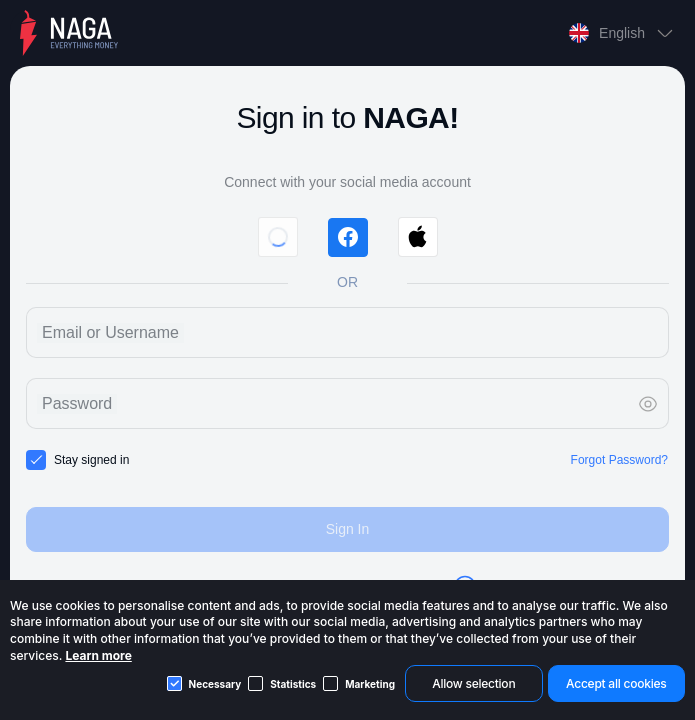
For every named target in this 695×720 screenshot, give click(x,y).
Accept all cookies (616, 683)
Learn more (98, 655)
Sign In (348, 529)
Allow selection (473, 683)
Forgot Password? (619, 460)
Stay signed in (91, 460)
